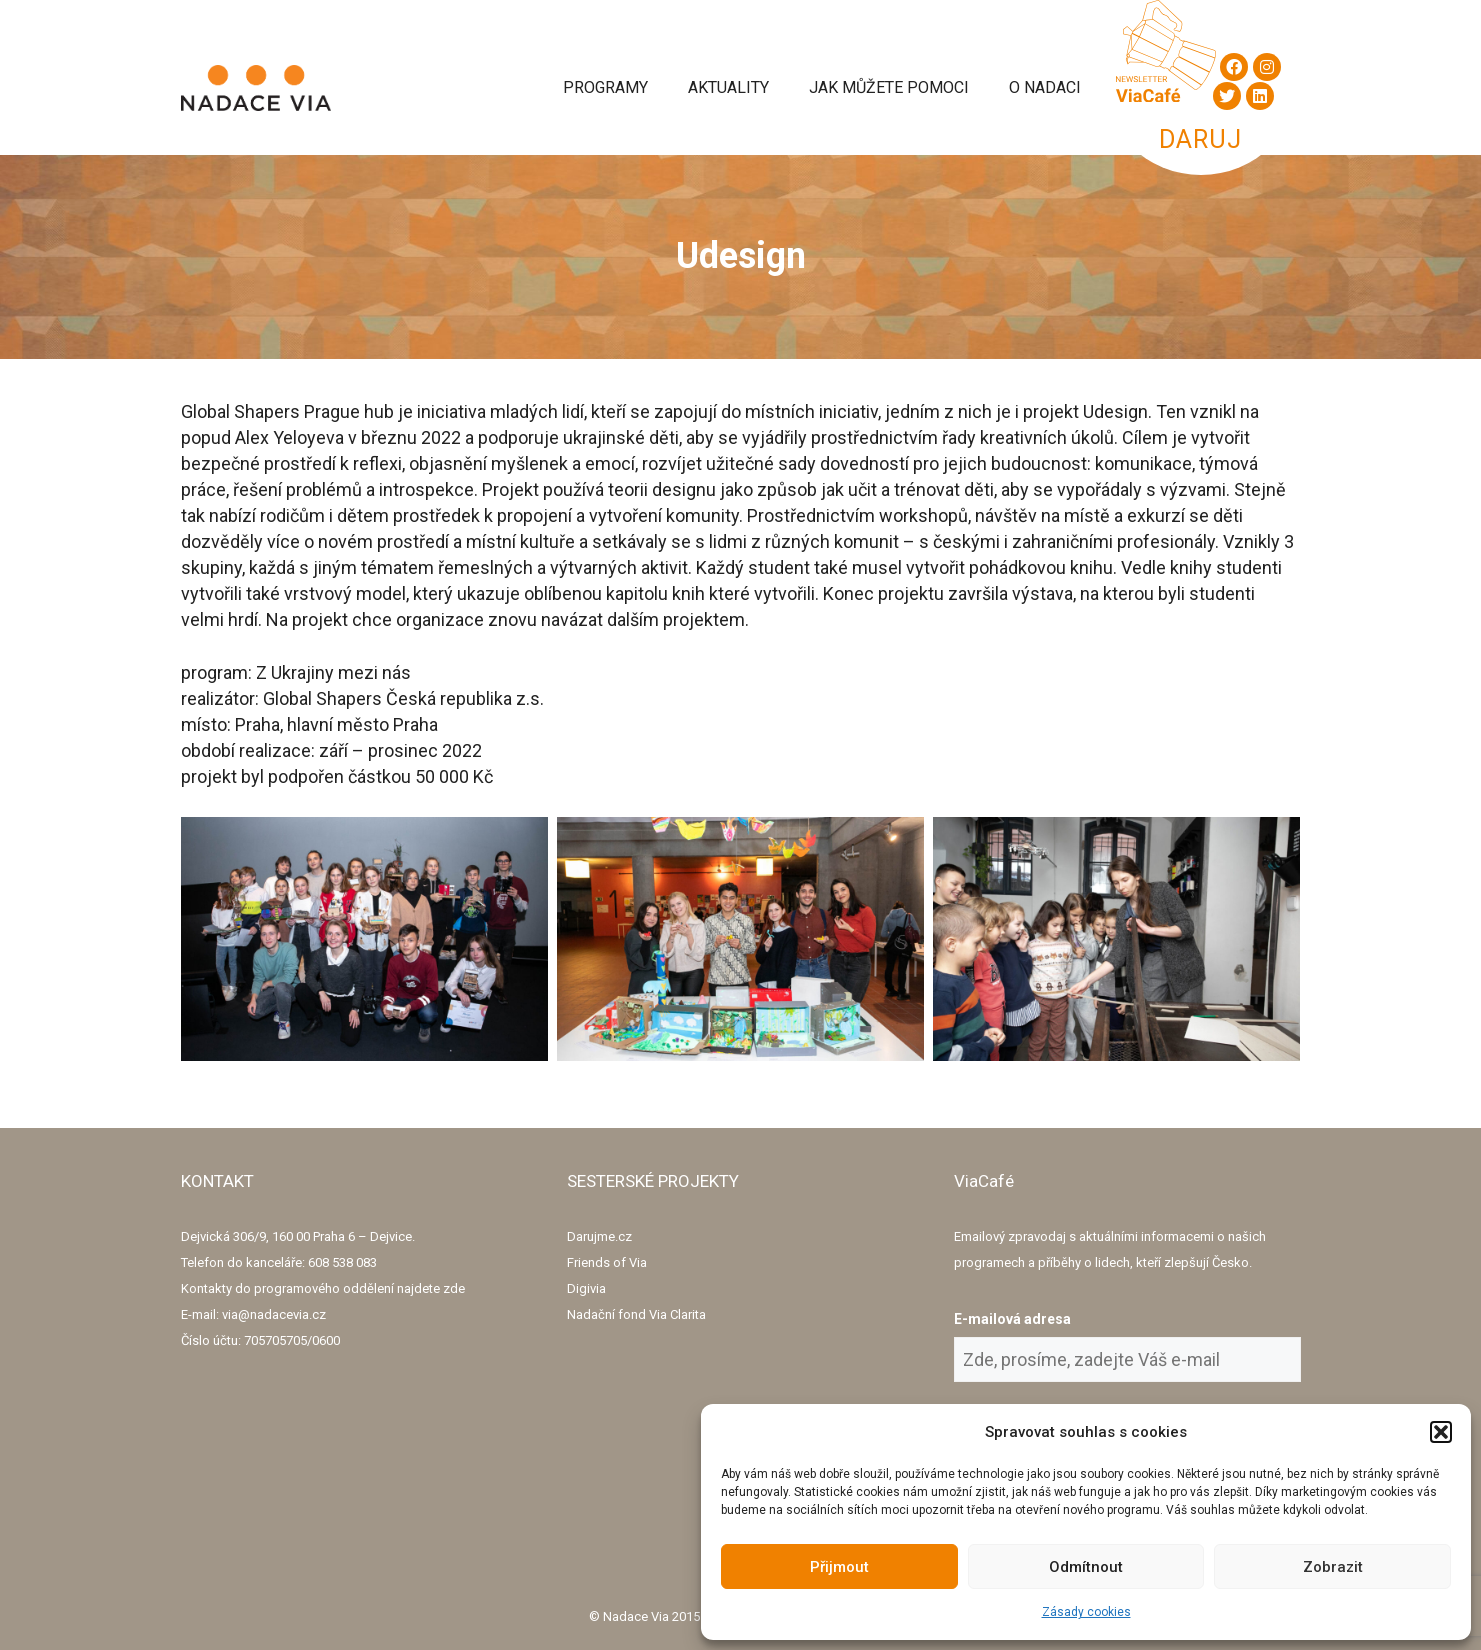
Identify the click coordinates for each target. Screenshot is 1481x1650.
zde (454, 1288)
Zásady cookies (1086, 1612)
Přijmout (839, 1567)
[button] (1441, 1432)
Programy (605, 87)
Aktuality (728, 87)
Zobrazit (1333, 1567)
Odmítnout (1086, 1567)
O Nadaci (1045, 87)
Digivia (586, 1288)
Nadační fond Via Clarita (636, 1314)
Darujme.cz (599, 1236)
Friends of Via (607, 1262)
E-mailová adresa (1012, 1319)
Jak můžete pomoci (889, 87)
